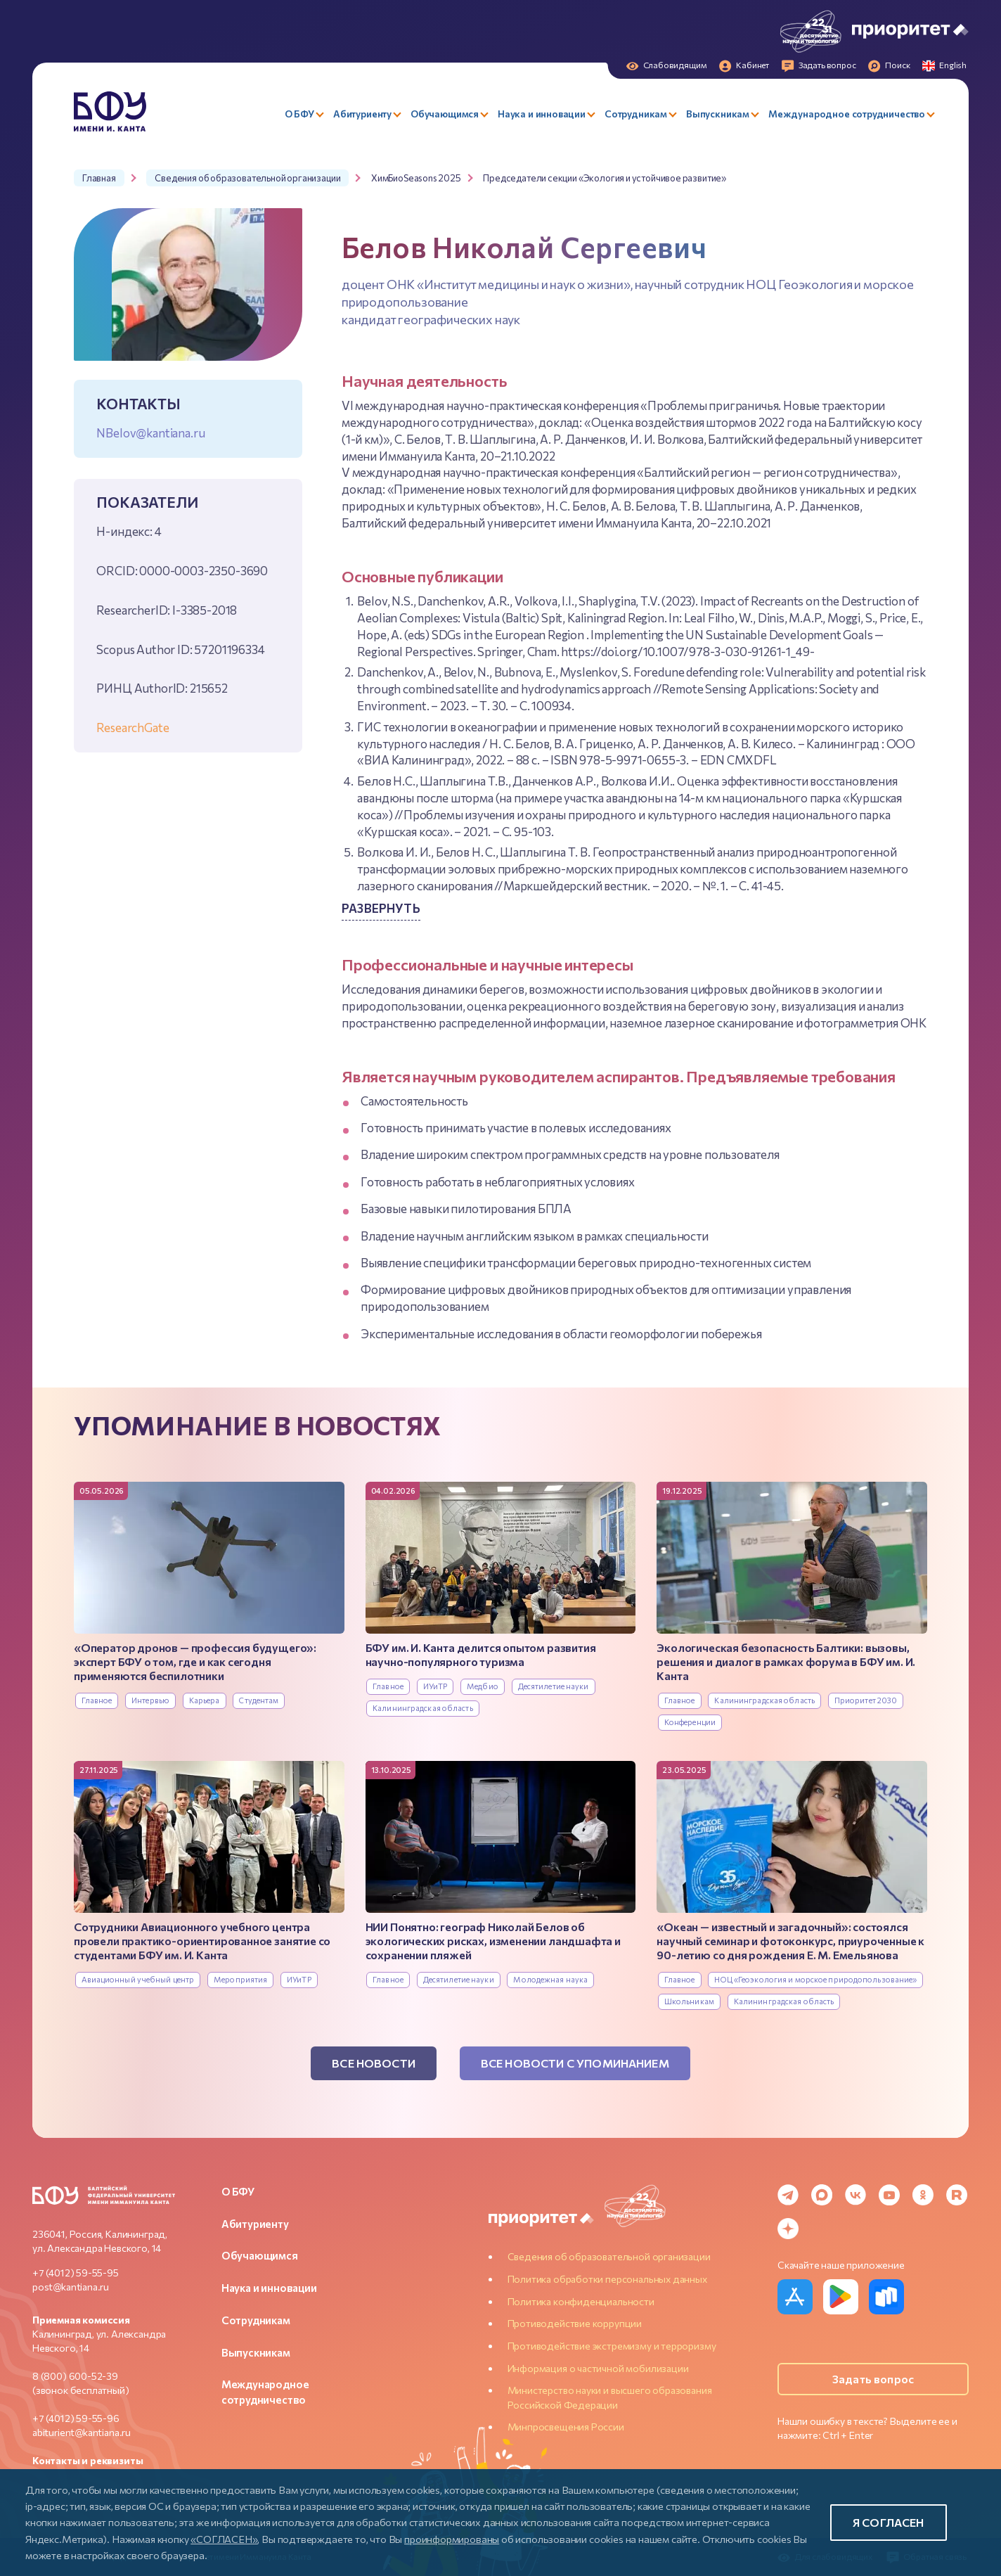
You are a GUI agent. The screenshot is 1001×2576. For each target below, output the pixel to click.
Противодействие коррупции (575, 2323)
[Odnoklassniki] (923, 2194)
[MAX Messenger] (821, 2194)
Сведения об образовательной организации (609, 2256)
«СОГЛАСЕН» (223, 2538)
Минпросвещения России (566, 2427)
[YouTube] (889, 2194)
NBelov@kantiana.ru (150, 432)
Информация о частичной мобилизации (598, 2368)
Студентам (258, 1700)
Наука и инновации (269, 2287)
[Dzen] (788, 2228)
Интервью (150, 1700)
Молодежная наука (550, 1979)
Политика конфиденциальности (581, 2301)
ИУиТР (435, 1686)
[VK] (855, 2194)
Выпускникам (255, 2352)
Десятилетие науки (553, 1686)
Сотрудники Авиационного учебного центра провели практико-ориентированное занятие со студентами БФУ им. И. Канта (202, 1940)
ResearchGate (132, 727)
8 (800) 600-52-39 (75, 2376)
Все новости (373, 2063)
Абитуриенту (255, 2223)
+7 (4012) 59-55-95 (75, 2273)
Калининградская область (423, 1707)
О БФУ (237, 2191)
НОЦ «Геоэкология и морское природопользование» (815, 1979)
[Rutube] (956, 2194)
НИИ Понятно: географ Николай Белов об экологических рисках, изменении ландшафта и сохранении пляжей (493, 1940)
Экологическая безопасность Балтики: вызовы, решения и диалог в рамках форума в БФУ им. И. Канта (786, 1661)
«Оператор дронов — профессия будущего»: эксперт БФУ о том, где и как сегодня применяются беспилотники (195, 1661)
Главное (97, 1700)
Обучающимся (259, 2255)
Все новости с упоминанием (575, 2063)
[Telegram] (788, 2194)
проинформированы (451, 2538)
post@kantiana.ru (70, 2287)
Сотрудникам (255, 2320)
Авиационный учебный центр (138, 1979)
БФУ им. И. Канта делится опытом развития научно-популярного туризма (481, 1654)
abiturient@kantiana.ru (81, 2432)
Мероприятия (240, 1979)
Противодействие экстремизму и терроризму (612, 2346)
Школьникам (689, 2001)
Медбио (482, 1686)
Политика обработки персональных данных (607, 2279)
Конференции (690, 1721)
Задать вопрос (873, 2378)
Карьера (204, 1700)
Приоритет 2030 (866, 1700)
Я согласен (888, 2522)
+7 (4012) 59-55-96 (76, 2418)
